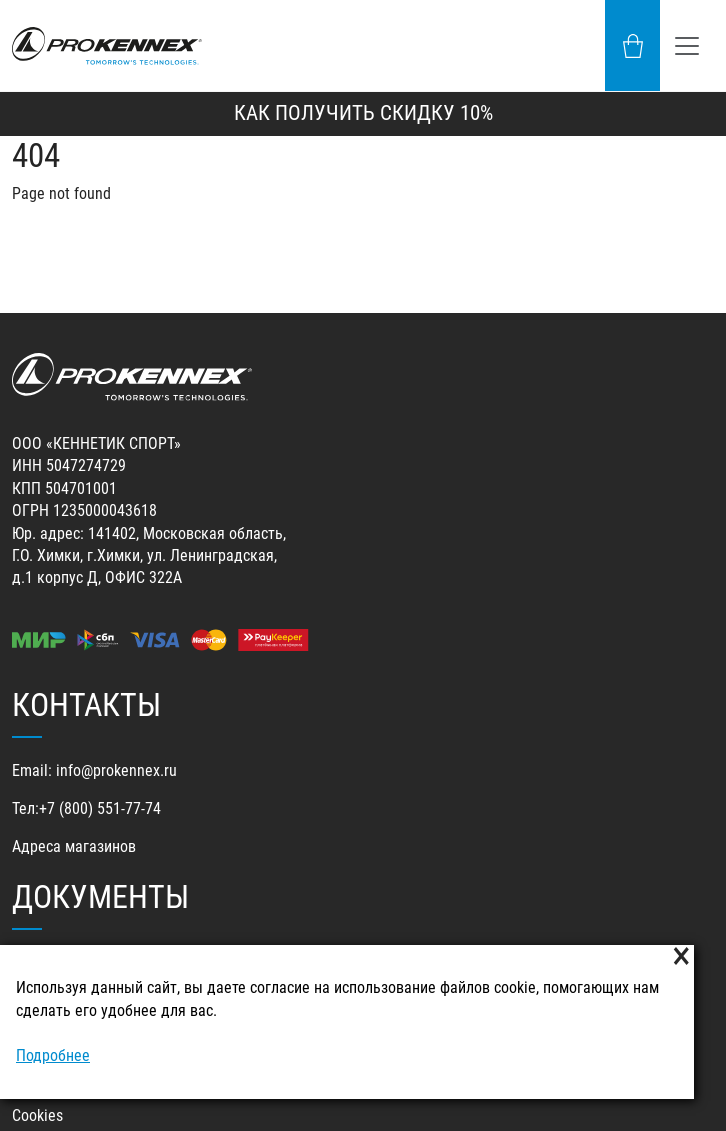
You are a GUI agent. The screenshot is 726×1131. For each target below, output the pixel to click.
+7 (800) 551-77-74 (100, 808)
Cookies (37, 1115)
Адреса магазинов (74, 846)
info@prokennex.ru (116, 770)
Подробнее (53, 1055)
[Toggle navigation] (687, 46)
